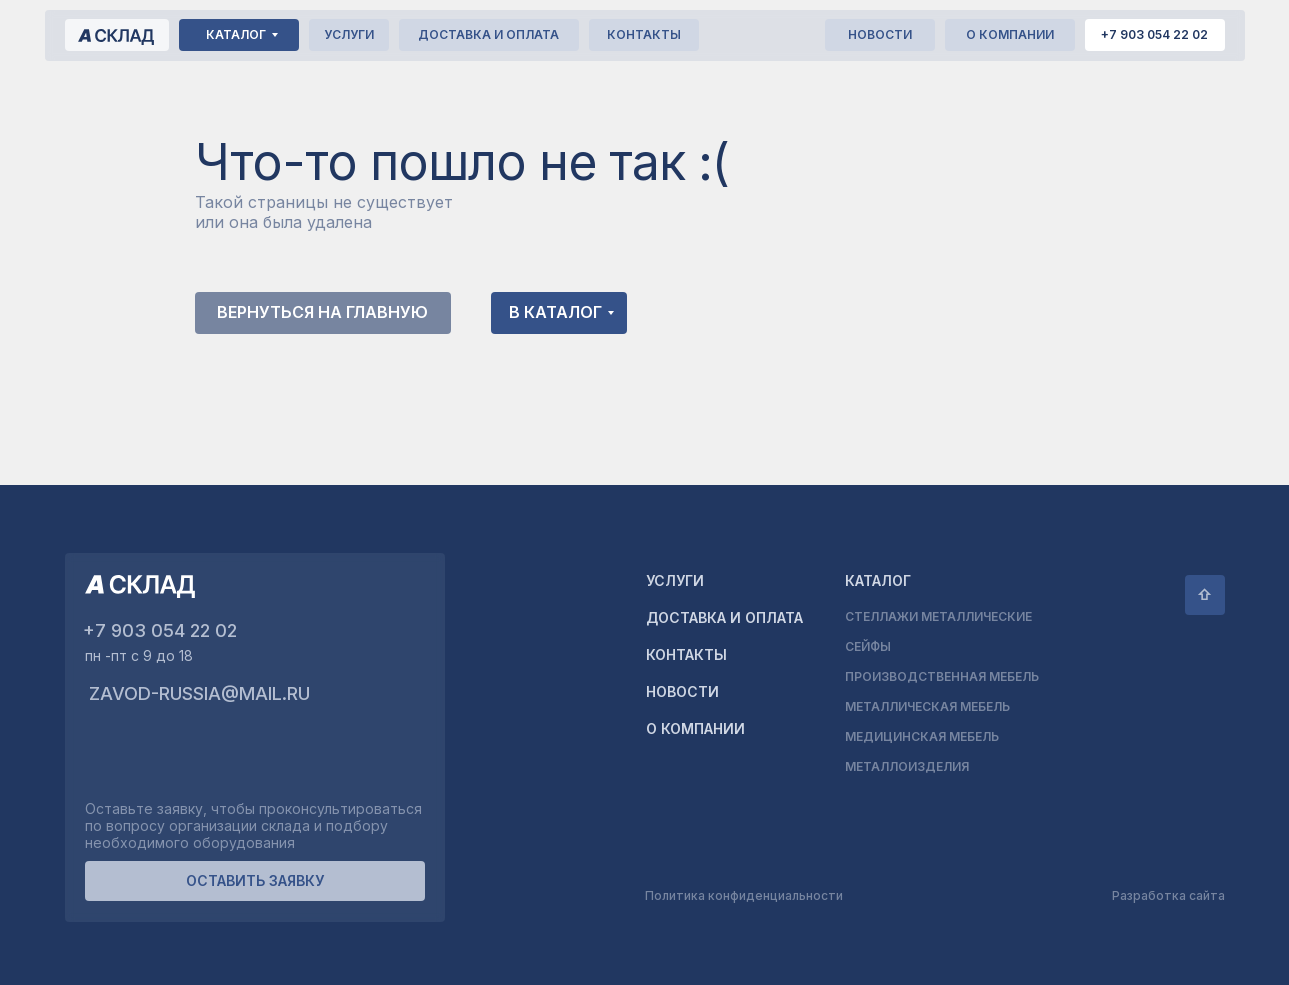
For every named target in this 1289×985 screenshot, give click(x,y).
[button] (255, 881)
